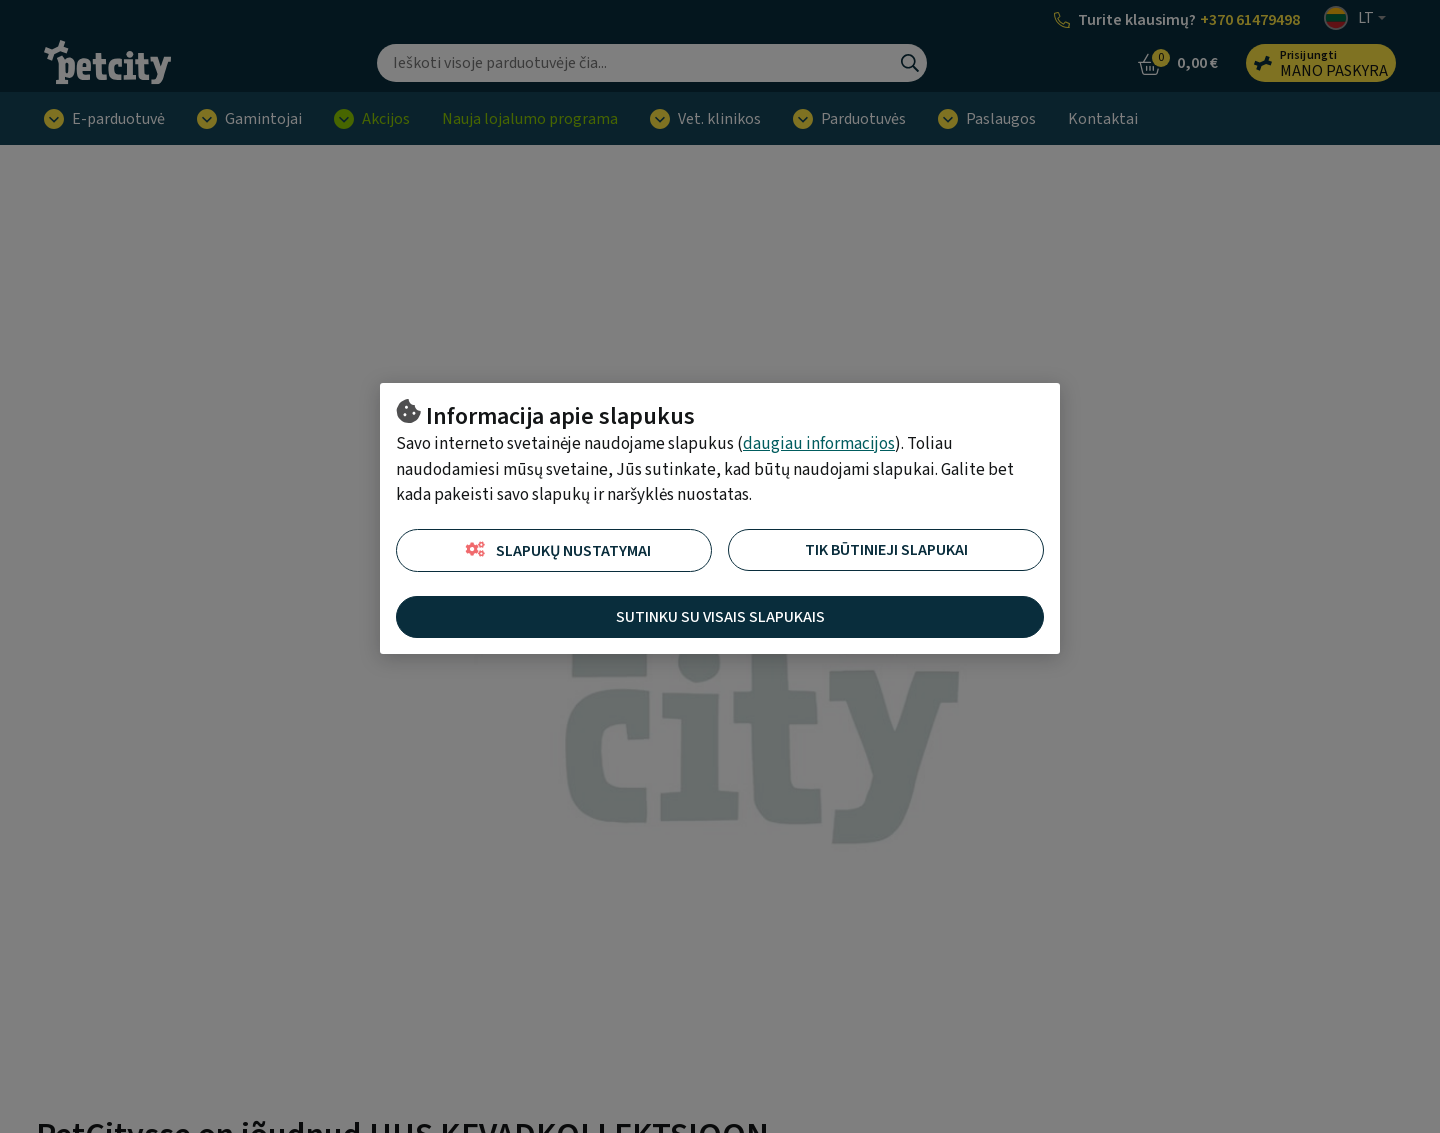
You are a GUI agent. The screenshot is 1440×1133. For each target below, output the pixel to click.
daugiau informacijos (819, 444)
